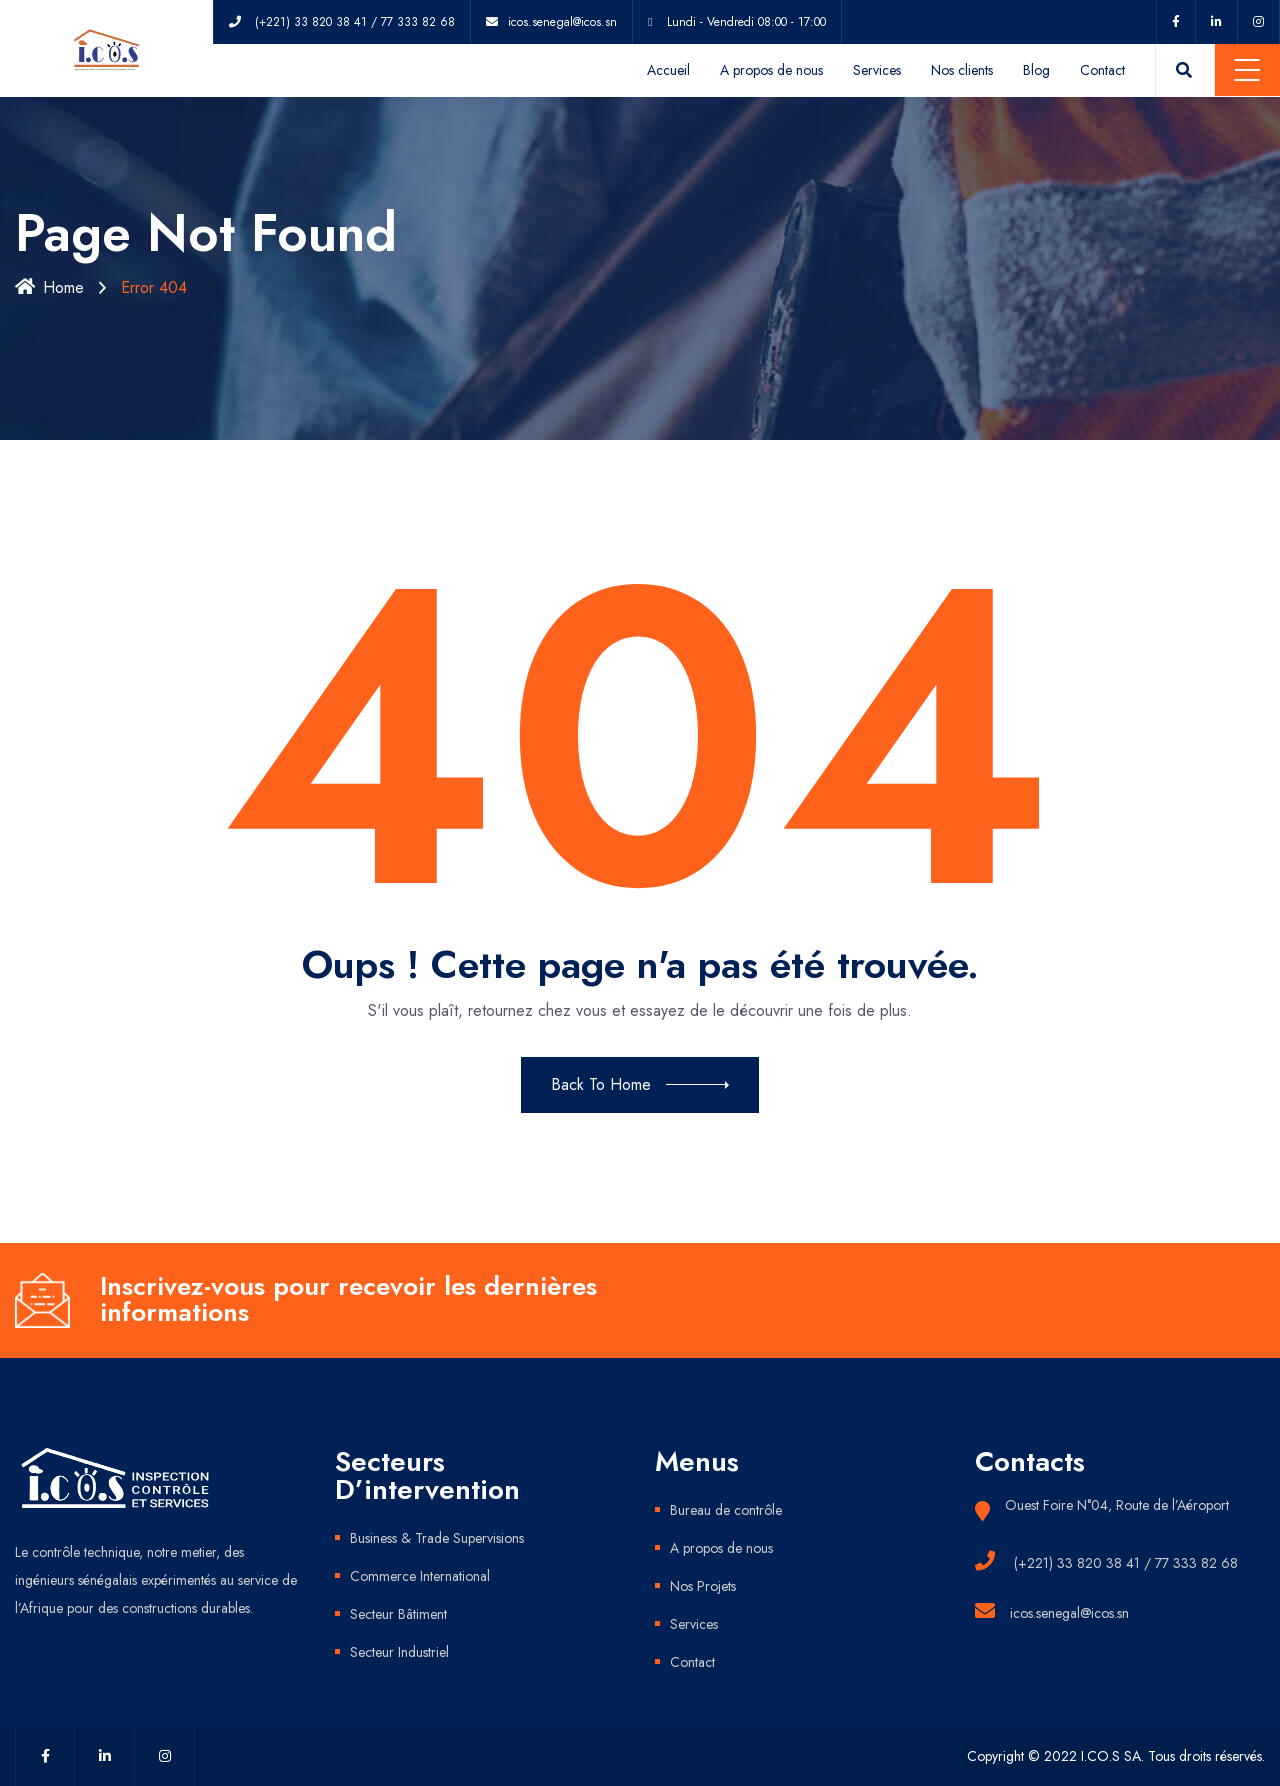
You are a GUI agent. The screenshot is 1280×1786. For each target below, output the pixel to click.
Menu (1247, 70)
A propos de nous (771, 70)
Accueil (668, 70)
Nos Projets (703, 1586)
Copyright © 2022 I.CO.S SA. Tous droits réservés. (1116, 1756)
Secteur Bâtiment (398, 1614)
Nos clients (962, 70)
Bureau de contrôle (726, 1510)
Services (877, 70)
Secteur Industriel (399, 1652)
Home (49, 287)
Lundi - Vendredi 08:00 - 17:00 (746, 22)
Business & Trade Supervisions (437, 1538)
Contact (1102, 70)
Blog (1036, 70)
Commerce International (420, 1576)
